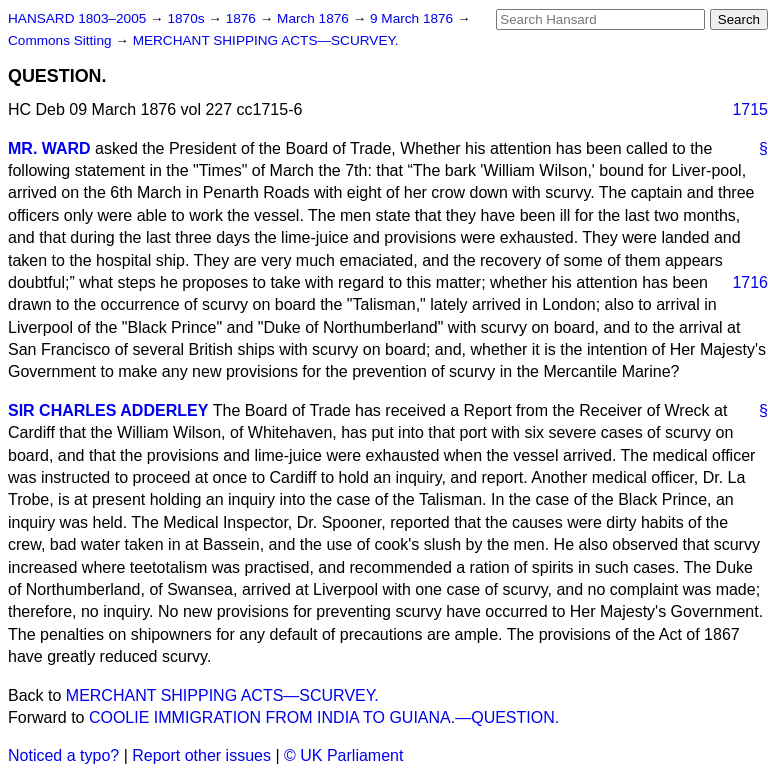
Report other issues (201, 755)
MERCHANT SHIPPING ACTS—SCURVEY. (266, 40)
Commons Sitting (61, 40)
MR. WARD (49, 148)
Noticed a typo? (63, 755)
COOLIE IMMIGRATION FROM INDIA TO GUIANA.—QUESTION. (324, 717)
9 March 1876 (413, 18)
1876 (243, 18)
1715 (750, 109)
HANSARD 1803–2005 (77, 18)
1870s (187, 18)
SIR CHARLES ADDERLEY (108, 410)
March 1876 (315, 18)
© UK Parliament (343, 755)
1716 (750, 282)
